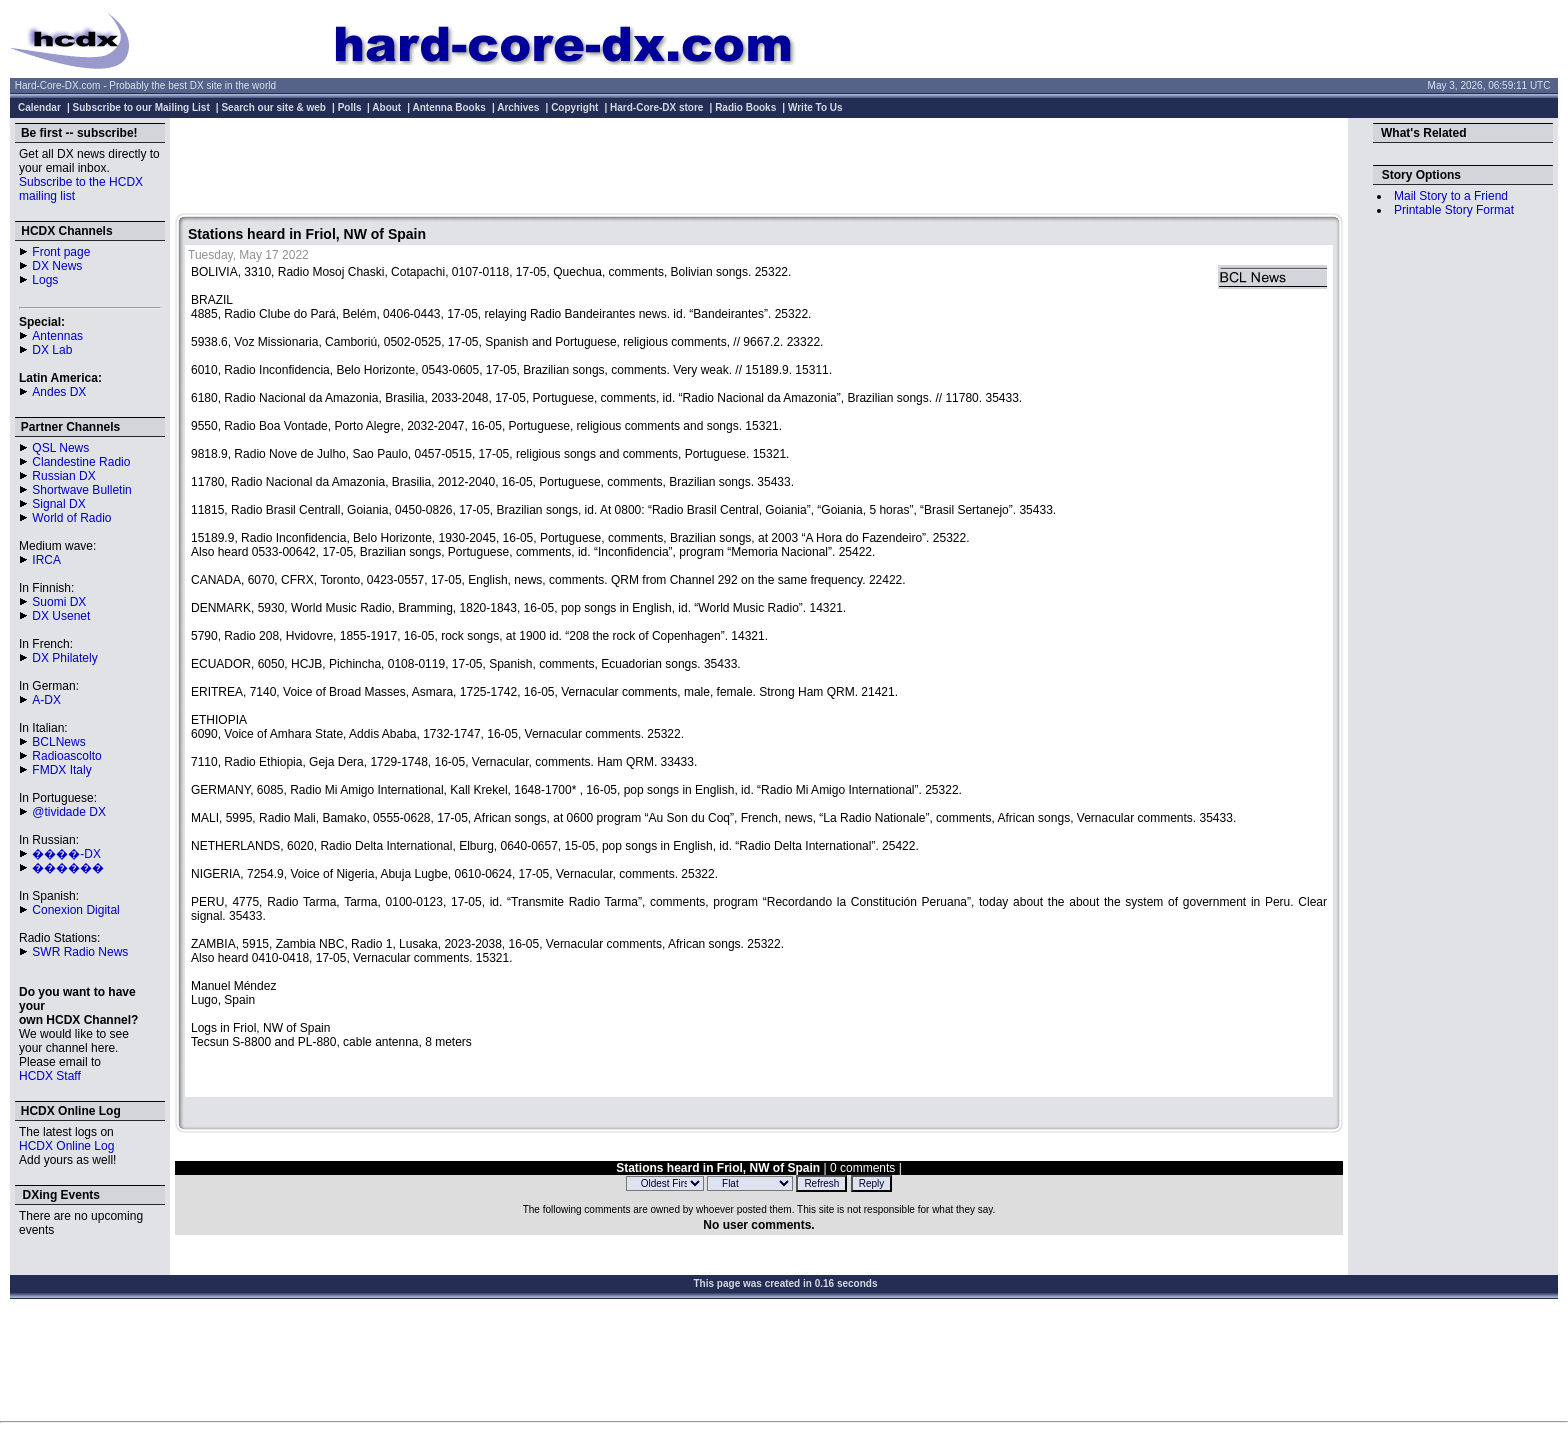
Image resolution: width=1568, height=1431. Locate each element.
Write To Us (815, 107)
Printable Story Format (1454, 210)
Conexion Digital (75, 910)
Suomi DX (59, 602)
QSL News (60, 448)
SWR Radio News (80, 952)
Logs (45, 280)
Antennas (57, 336)
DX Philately (64, 658)
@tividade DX (69, 812)
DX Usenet (61, 616)
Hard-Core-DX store (656, 107)
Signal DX (58, 504)
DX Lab (52, 350)
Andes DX (59, 392)
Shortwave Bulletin (81, 490)
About (386, 107)
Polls (350, 107)
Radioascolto (66, 756)
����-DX (66, 854)
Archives (518, 107)
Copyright (574, 107)
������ (68, 868)
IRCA (46, 560)
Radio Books (745, 107)
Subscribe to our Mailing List (141, 107)
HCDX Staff (50, 1076)
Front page (61, 252)
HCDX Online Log (66, 1146)
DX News (57, 266)
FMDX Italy (61, 770)
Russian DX (63, 476)
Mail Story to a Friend (1451, 196)
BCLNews (58, 742)
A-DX (46, 700)
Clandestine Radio (81, 462)
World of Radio (71, 518)
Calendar (39, 107)
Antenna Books (449, 107)
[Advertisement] (759, 168)
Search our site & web (273, 107)
